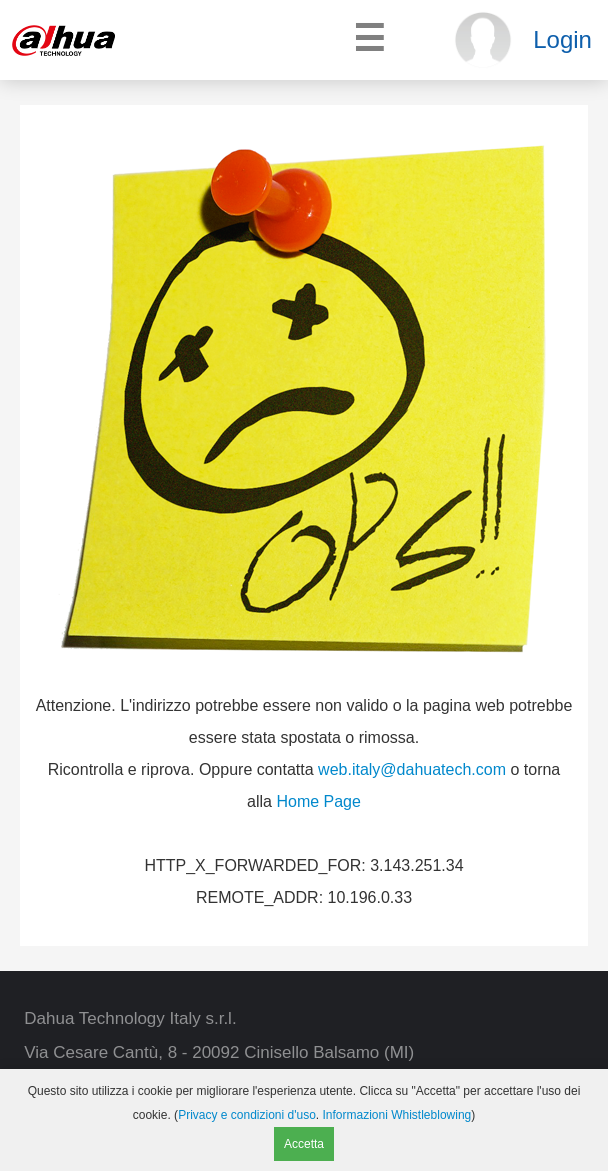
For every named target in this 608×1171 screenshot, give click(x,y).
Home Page (318, 801)
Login (562, 39)
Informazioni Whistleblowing (397, 1115)
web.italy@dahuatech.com (412, 769)
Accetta (304, 1144)
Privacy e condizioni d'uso (247, 1115)
